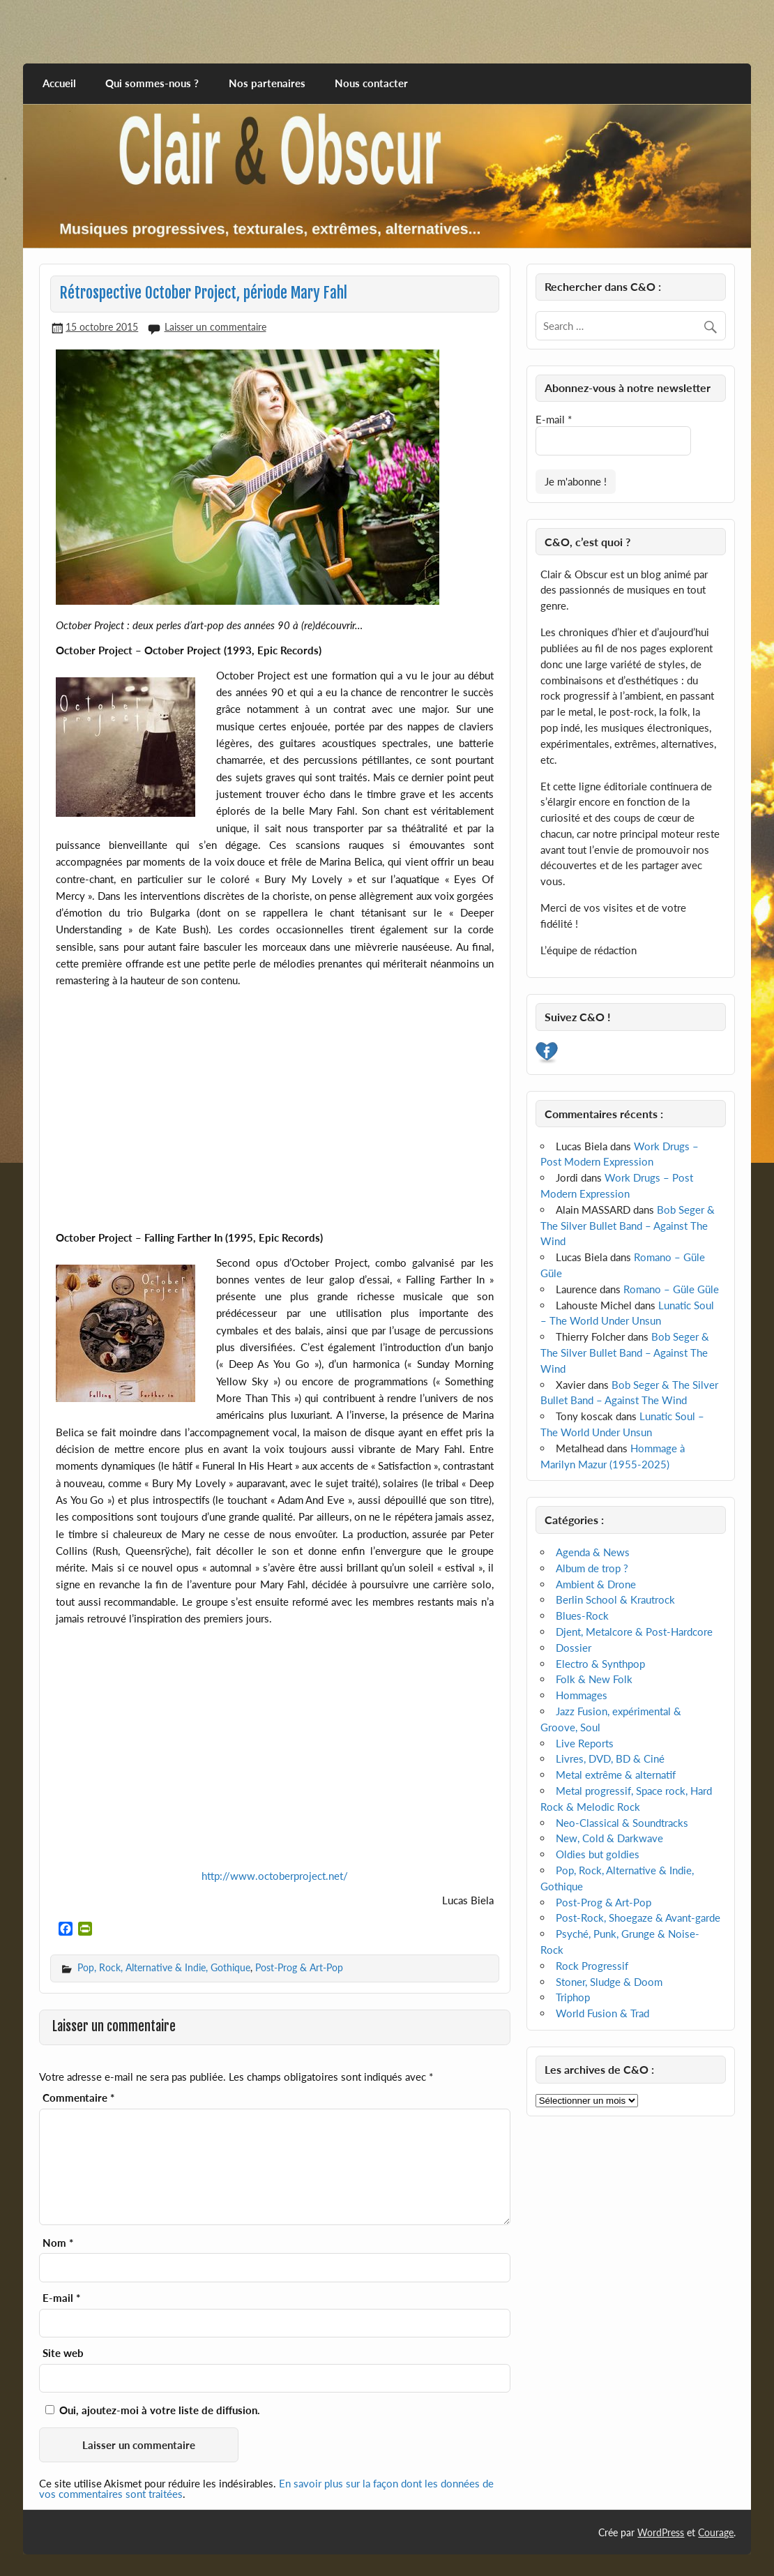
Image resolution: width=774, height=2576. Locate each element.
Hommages (581, 1695)
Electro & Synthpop (600, 1663)
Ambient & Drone (596, 1584)
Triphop (573, 1997)
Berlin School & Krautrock (615, 1599)
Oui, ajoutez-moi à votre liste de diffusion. (152, 2410)
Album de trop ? (592, 1568)
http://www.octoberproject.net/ (275, 1875)
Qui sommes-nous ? (152, 83)
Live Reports (585, 1743)
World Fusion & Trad (602, 2013)
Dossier (573, 1647)
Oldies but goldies (597, 1854)
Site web (63, 2353)
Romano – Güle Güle (671, 1289)
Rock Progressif (592, 1965)
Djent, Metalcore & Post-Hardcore (634, 1631)
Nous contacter (371, 83)
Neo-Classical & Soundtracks (622, 1822)
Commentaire (78, 2098)
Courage (716, 2532)
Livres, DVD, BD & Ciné (610, 1758)
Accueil (59, 83)
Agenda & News (593, 1552)
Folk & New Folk (594, 1679)
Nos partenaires (267, 83)
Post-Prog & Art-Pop (299, 1967)
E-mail (61, 2298)
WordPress (660, 2532)
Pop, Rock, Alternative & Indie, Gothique (163, 1967)
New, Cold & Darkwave (609, 1838)
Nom (58, 2243)
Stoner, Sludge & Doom (609, 1981)
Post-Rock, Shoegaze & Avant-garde (638, 1917)
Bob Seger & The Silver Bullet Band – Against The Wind (627, 1225)
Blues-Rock (582, 1615)
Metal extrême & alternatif (616, 1774)
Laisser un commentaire (215, 327)
